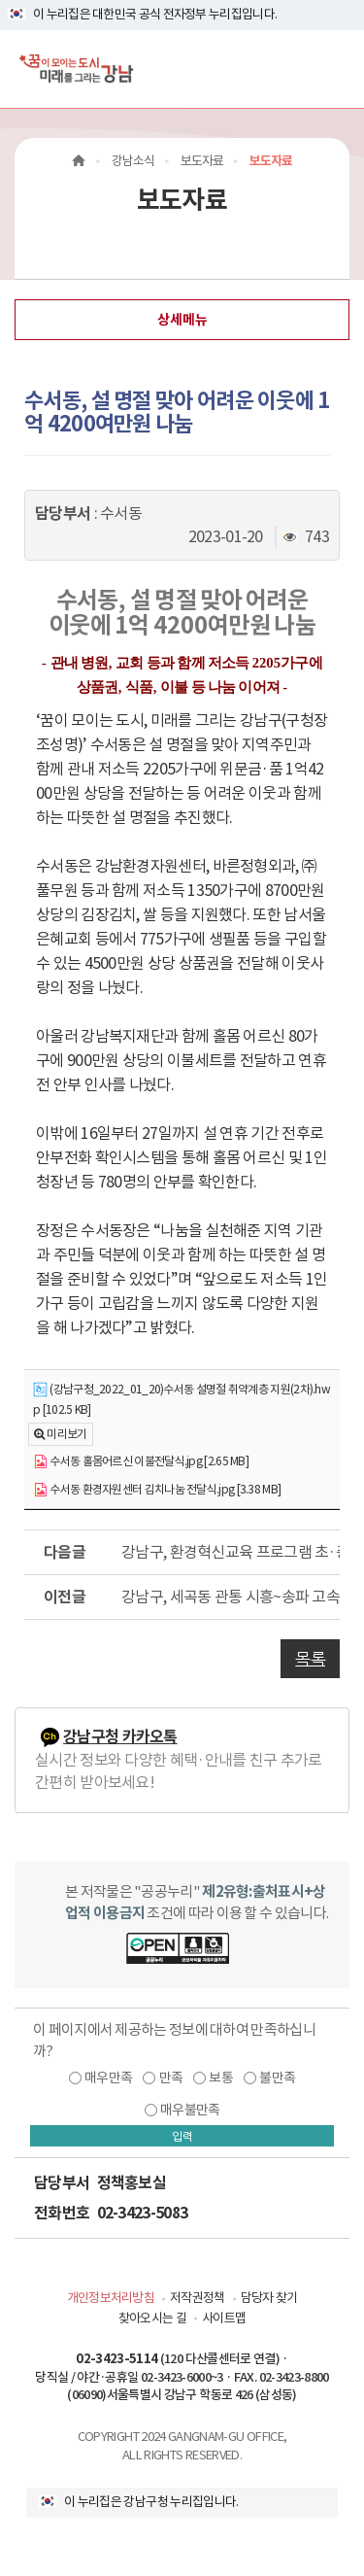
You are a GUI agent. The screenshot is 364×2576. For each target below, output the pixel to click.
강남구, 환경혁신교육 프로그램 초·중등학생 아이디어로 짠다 (230, 1552)
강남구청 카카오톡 (120, 1737)
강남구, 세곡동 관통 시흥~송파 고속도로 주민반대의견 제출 (230, 1596)
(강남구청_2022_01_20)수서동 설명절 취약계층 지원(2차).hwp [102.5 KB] (181, 1399)
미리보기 (66, 1433)
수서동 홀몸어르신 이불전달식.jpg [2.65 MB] (140, 1462)
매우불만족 (190, 2109)
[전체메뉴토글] (333, 68)
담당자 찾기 (269, 2297)
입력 (182, 2136)
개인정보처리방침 (110, 2297)
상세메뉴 (182, 319)
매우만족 (108, 2077)
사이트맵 (224, 2318)
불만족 (277, 2077)
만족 (171, 2077)
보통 (221, 2077)
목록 (310, 1658)
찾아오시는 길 (152, 2318)
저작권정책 (197, 2297)
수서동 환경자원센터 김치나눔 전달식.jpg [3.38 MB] (157, 1490)
